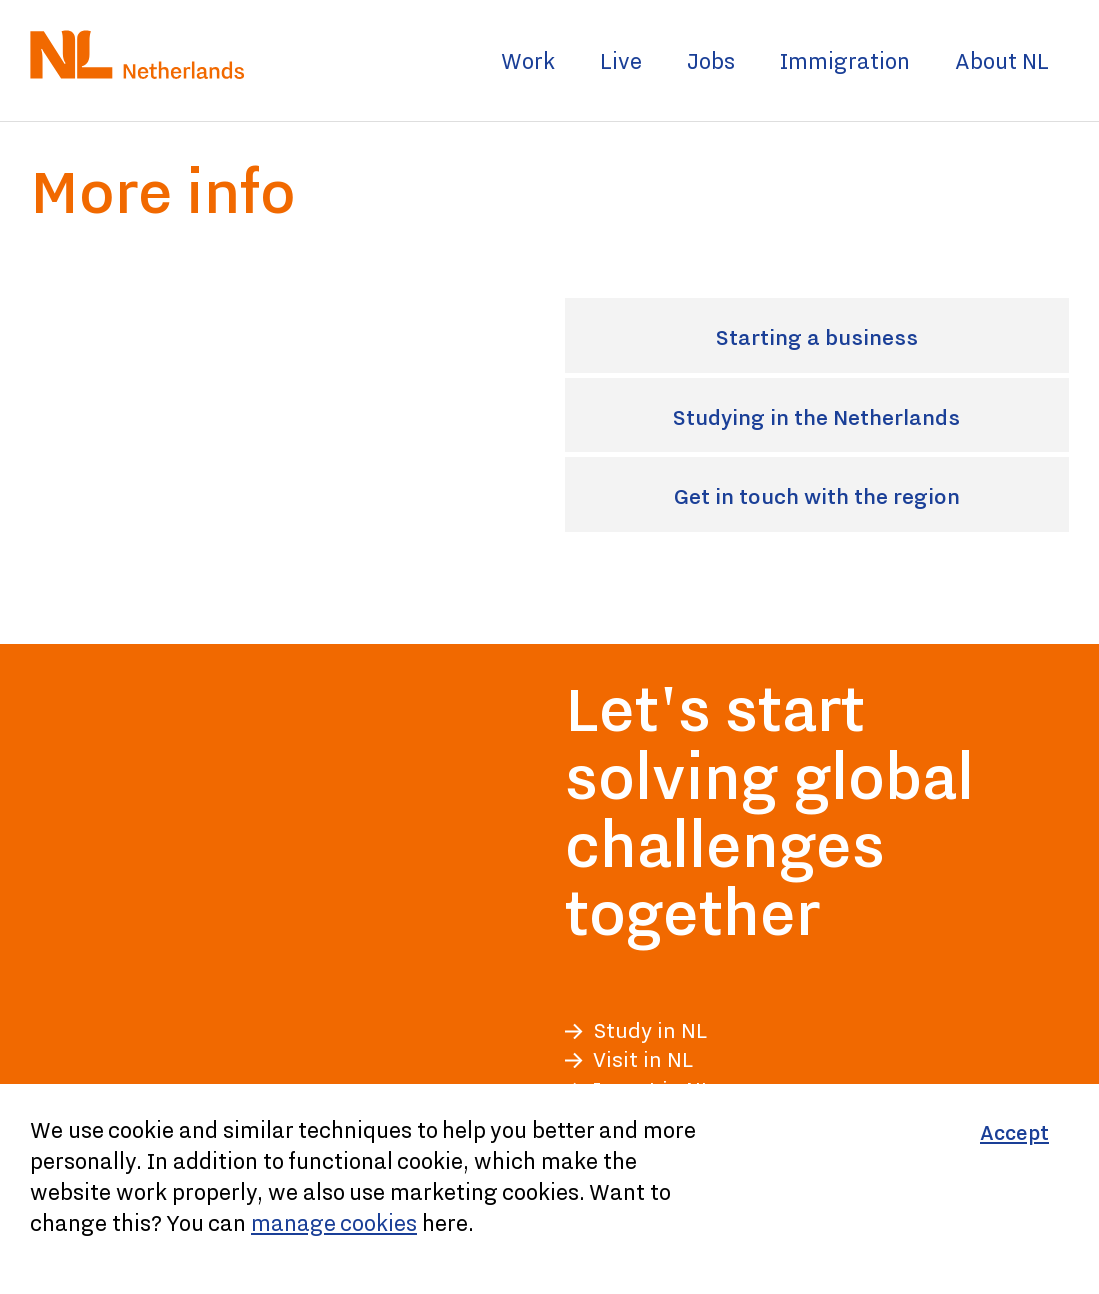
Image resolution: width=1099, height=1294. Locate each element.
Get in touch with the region (866, 498)
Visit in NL (643, 1059)
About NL (1002, 60)
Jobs (711, 60)
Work (528, 60)
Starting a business (887, 339)
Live (621, 60)
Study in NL (650, 1030)
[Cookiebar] (549, 1189)
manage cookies (334, 1222)
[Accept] (1014, 1133)
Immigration (845, 60)
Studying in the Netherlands (866, 419)
